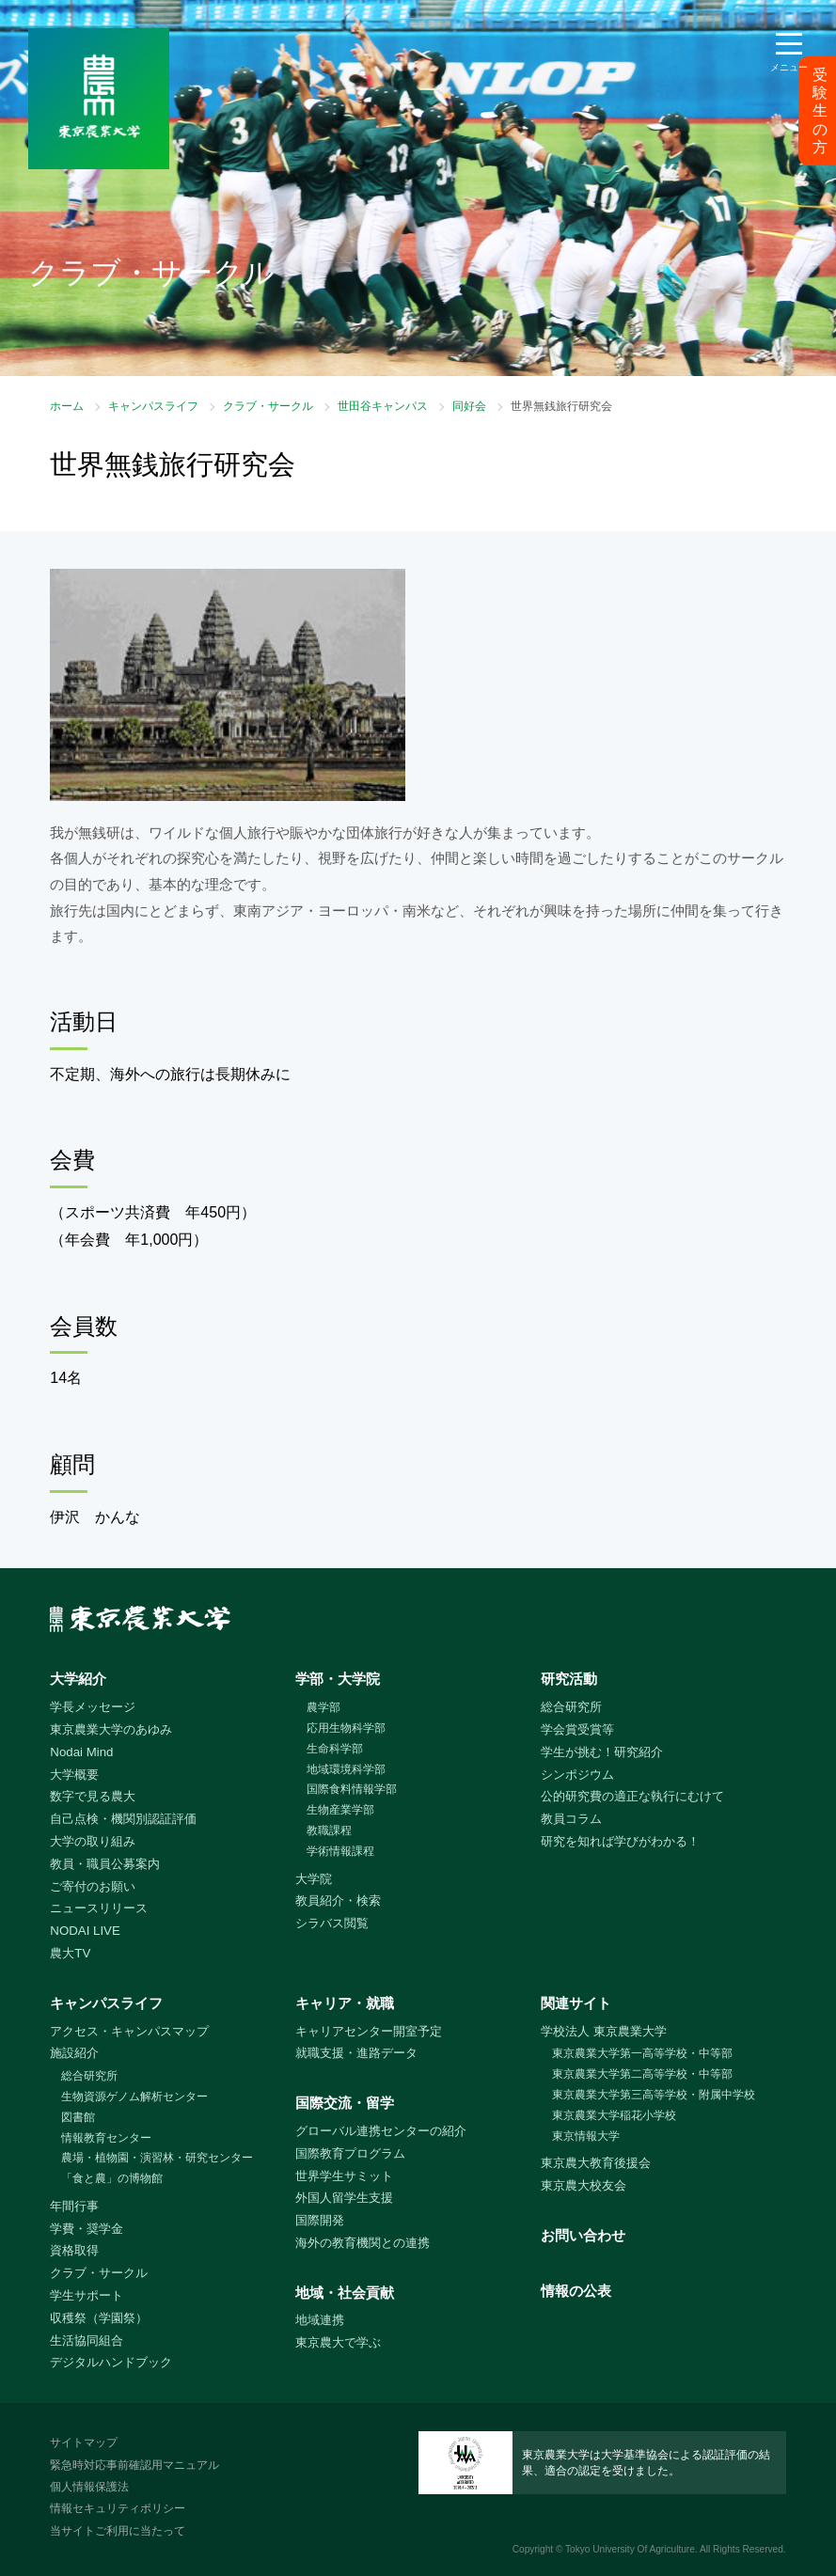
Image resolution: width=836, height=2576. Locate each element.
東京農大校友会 (583, 2185)
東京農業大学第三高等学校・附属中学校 (653, 2094)
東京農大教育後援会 (596, 2163)
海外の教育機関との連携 (362, 2243)
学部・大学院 (337, 1679)
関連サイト (576, 2003)
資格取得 (74, 2250)
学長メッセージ (92, 1707)
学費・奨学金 (86, 2229)
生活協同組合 (86, 2340)
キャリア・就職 (344, 2003)
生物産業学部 (340, 1809)
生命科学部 (335, 1748)
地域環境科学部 (346, 1769)
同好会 (469, 406)
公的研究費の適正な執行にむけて (632, 1796)
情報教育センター (106, 2137)
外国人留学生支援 (344, 2198)
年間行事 (74, 2206)
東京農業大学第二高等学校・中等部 (642, 2074)
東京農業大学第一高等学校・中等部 (642, 2053)
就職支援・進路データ (356, 2053)
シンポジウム (577, 1774)
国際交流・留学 (344, 2103)
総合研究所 (571, 1707)
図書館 (78, 2117)
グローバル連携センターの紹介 (380, 2131)
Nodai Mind (81, 1752)
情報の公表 (576, 2291)
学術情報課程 (340, 1851)
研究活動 (569, 1679)
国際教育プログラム (350, 2153)
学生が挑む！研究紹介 (602, 1752)
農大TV (70, 1953)
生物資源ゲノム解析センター (134, 2096)
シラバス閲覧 (332, 1923)
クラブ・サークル (268, 406)
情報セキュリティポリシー (117, 2508)
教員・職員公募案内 (105, 1864)
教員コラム (571, 1819)
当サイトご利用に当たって (117, 2530)
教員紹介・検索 (338, 1900)
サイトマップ (84, 2442)
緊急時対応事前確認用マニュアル (134, 2465)
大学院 (313, 1879)
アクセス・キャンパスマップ (129, 2031)
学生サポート (86, 2295)
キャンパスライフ (153, 406)
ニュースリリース (99, 1908)
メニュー (789, 67)
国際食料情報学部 (352, 1789)
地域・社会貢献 (344, 2293)
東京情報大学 (586, 2136)
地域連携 (319, 2320)
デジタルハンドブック (111, 2362)
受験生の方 (820, 111)
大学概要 (74, 1774)
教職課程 (329, 1830)
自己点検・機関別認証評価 (123, 1819)
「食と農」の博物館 (112, 2178)
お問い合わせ (583, 2235)
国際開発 (319, 2220)
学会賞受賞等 (577, 1729)
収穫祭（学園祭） (99, 2318)
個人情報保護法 (89, 2486)
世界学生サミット (344, 2176)
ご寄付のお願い (92, 1886)
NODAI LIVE (84, 1931)
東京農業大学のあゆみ (111, 1729)
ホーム (67, 406)
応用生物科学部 (346, 1728)
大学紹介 (78, 1679)
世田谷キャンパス (383, 406)
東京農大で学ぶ (338, 2342)
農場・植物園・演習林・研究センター (157, 2157)
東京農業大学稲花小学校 (614, 2115)
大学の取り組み (92, 1841)
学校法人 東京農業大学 (604, 2031)
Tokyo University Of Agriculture (630, 2549)
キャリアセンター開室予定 (368, 2031)
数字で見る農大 (92, 1796)
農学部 (323, 1707)
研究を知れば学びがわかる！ (620, 1841)
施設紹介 (74, 2053)
